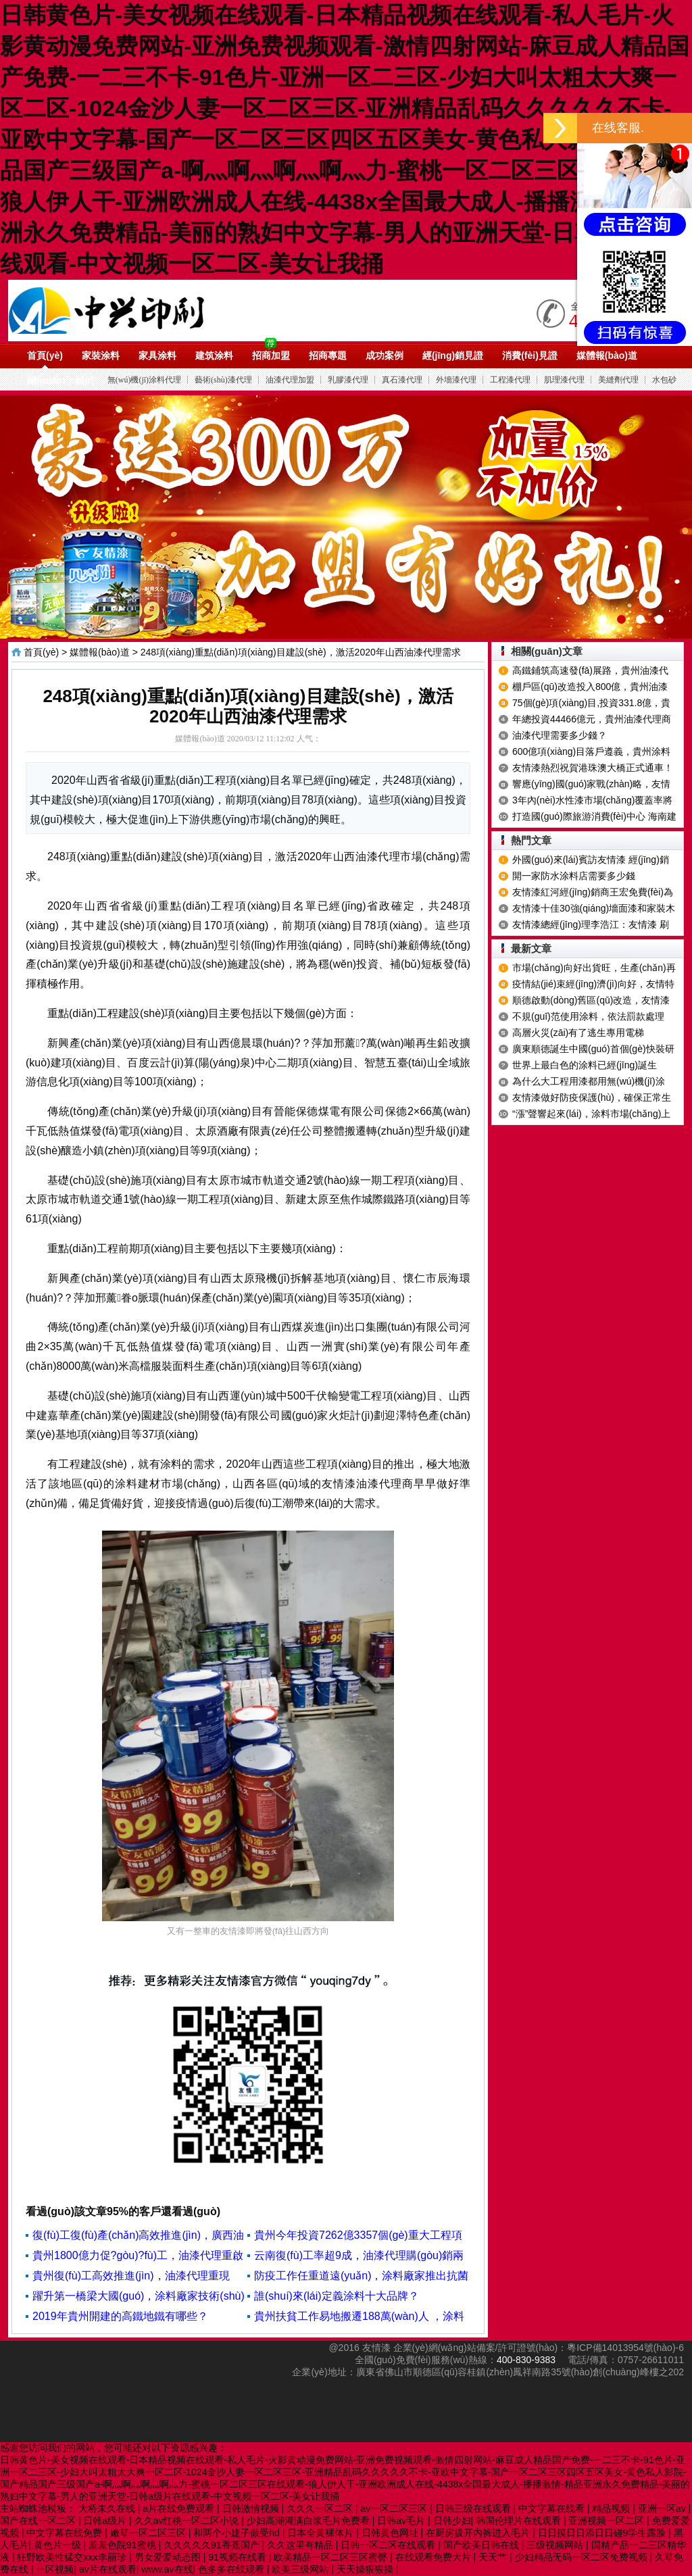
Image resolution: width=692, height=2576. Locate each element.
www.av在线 (167, 2569)
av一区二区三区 (395, 2508)
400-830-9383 (526, 2359)
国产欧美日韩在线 (482, 2545)
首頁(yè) (45, 355)
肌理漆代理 (564, 380)
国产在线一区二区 (39, 2520)
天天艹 (494, 2557)
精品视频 (612, 2508)
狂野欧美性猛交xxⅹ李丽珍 (73, 2557)
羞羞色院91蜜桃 (123, 2545)
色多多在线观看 (232, 2569)
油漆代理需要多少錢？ (559, 735)
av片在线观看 (108, 2569)
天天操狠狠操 (366, 2569)
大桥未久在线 (108, 2508)
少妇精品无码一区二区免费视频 (582, 2557)
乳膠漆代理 (348, 380)
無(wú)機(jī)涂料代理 (144, 380)
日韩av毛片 (402, 2520)
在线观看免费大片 (434, 2557)
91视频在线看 (238, 2557)
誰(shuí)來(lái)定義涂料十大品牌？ (336, 2296)
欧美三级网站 (301, 2569)
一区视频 (55, 2569)
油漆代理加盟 (290, 380)
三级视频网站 (556, 2545)
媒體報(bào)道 (606, 355)
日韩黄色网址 (391, 2532)
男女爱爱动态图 (168, 2557)
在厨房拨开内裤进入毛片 (479, 2532)
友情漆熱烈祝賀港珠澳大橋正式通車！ (592, 767)
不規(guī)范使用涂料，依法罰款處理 (588, 1016)
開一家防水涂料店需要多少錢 (573, 875)
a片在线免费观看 (180, 2508)
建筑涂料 (214, 355)
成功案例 (384, 355)
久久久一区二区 (321, 2508)
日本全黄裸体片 (321, 2532)
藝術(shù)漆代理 (223, 380)
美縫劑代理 (618, 380)
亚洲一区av (663, 2508)
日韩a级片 (106, 2520)
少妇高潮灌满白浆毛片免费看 (309, 2520)
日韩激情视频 (252, 2508)
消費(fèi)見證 (530, 355)
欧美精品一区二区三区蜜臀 (332, 2557)
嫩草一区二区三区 (149, 2532)
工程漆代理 (510, 380)
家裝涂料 (101, 355)
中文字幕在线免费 (65, 2532)
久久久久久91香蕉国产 (213, 2545)
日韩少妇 (452, 2520)
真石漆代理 (402, 380)
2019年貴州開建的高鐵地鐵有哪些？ (120, 2316)
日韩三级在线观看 (474, 2508)
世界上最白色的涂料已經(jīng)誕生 (584, 1065)
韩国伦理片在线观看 (520, 2520)
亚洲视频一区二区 (607, 2520)
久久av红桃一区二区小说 (188, 2520)
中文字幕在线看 (552, 2508)
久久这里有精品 (301, 2545)
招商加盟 (271, 355)
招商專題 (328, 355)
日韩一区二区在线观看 (389, 2545)
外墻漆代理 (456, 380)
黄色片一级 (59, 2545)
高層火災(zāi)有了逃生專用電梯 (578, 1032)
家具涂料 (157, 355)
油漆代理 (161, 310)
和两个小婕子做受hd (237, 2532)
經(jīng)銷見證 (452, 355)
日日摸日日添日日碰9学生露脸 (603, 2532)
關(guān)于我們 (60, 380)
